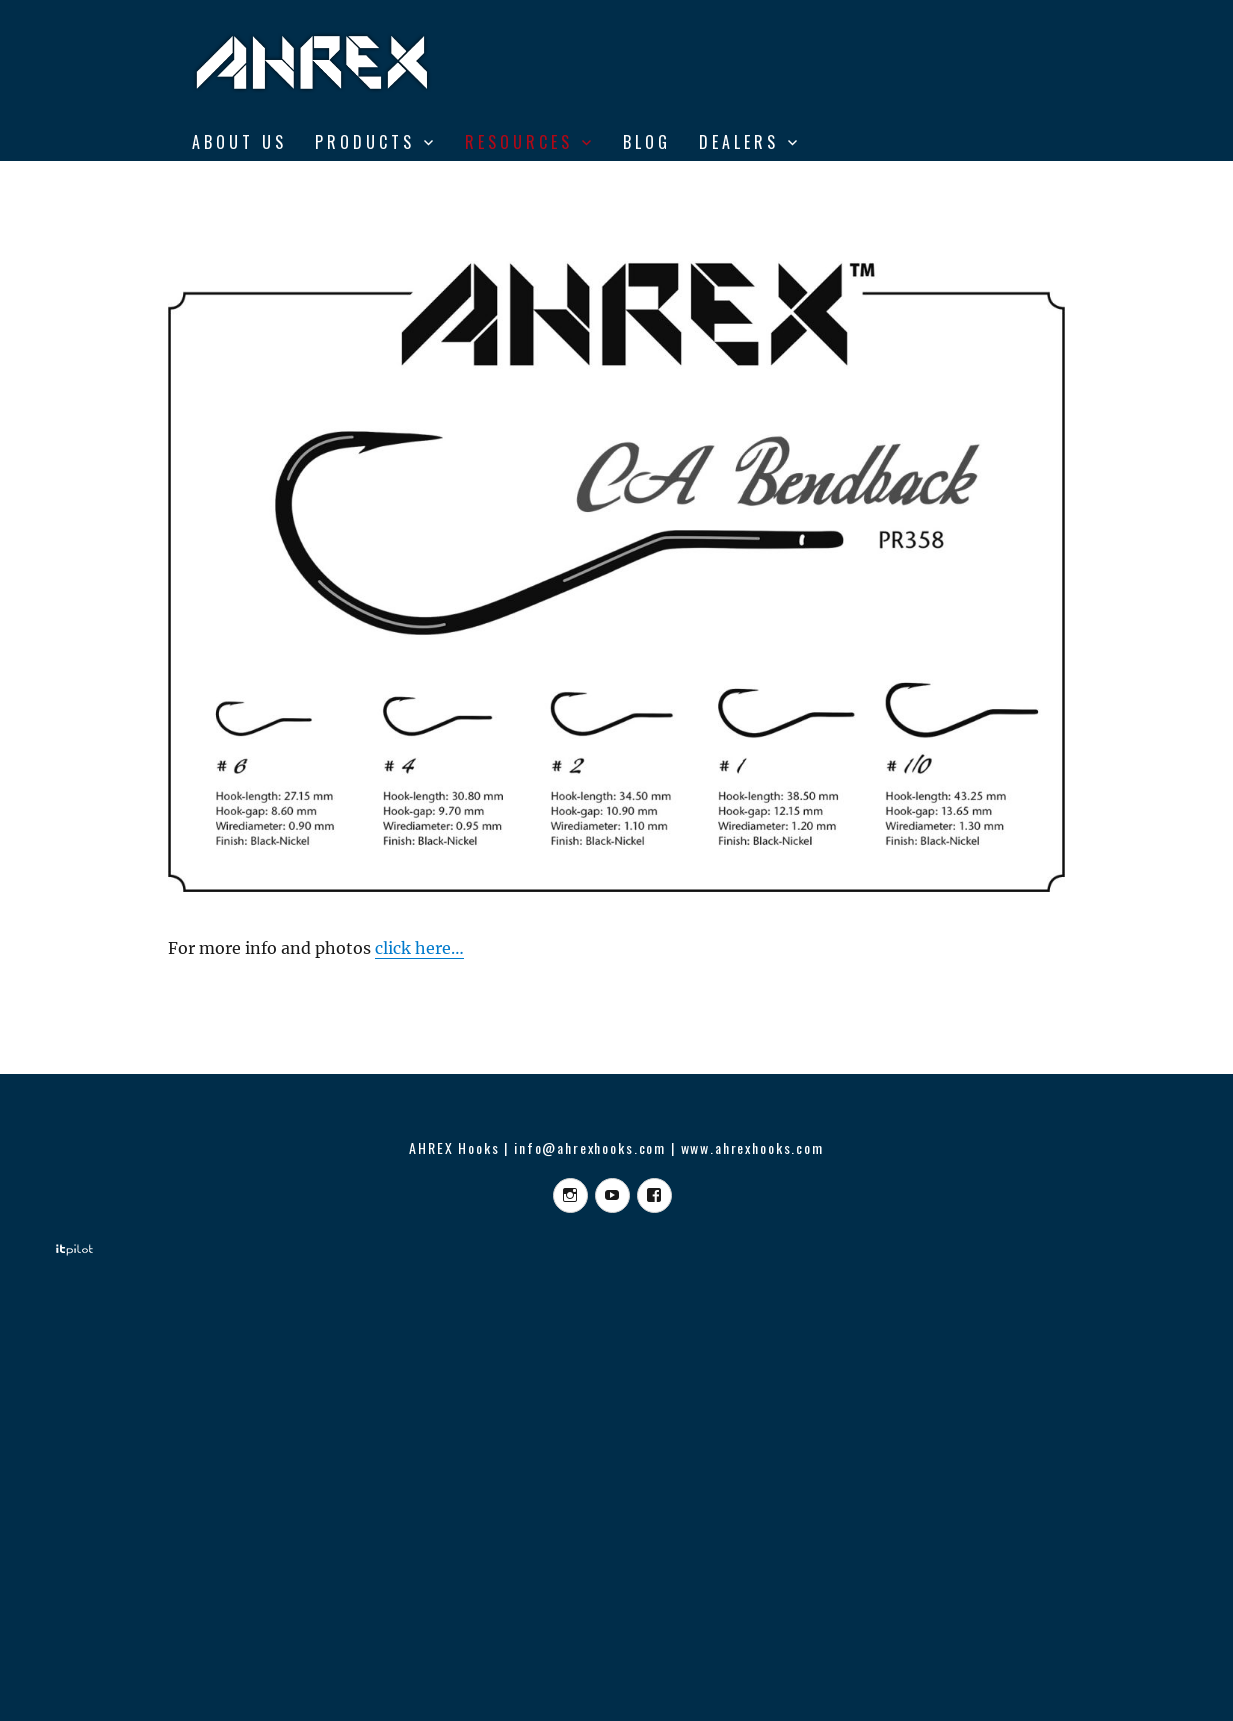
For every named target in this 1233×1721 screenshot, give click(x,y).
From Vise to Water (294, 184)
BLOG (647, 142)
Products (365, 142)
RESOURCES (519, 142)
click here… (419, 948)
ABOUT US (239, 142)
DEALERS (739, 142)
